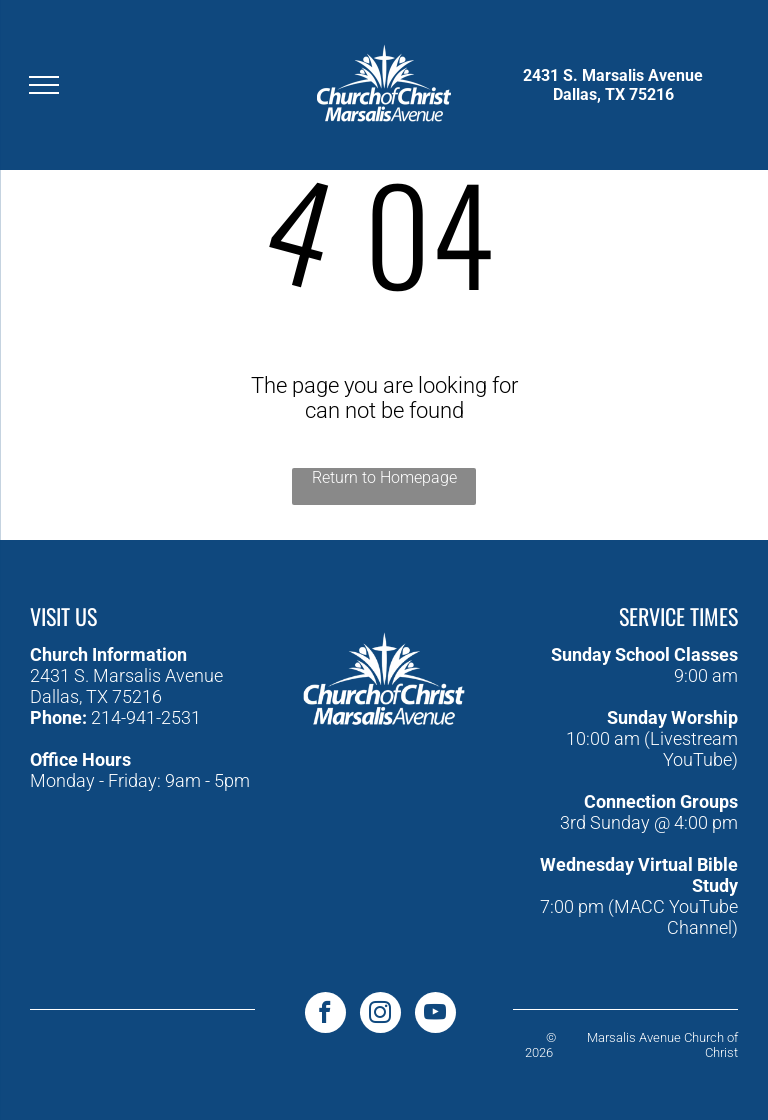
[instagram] (380, 1015)
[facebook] (325, 1015)
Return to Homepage (384, 477)
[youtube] (435, 1015)
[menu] (44, 85)
